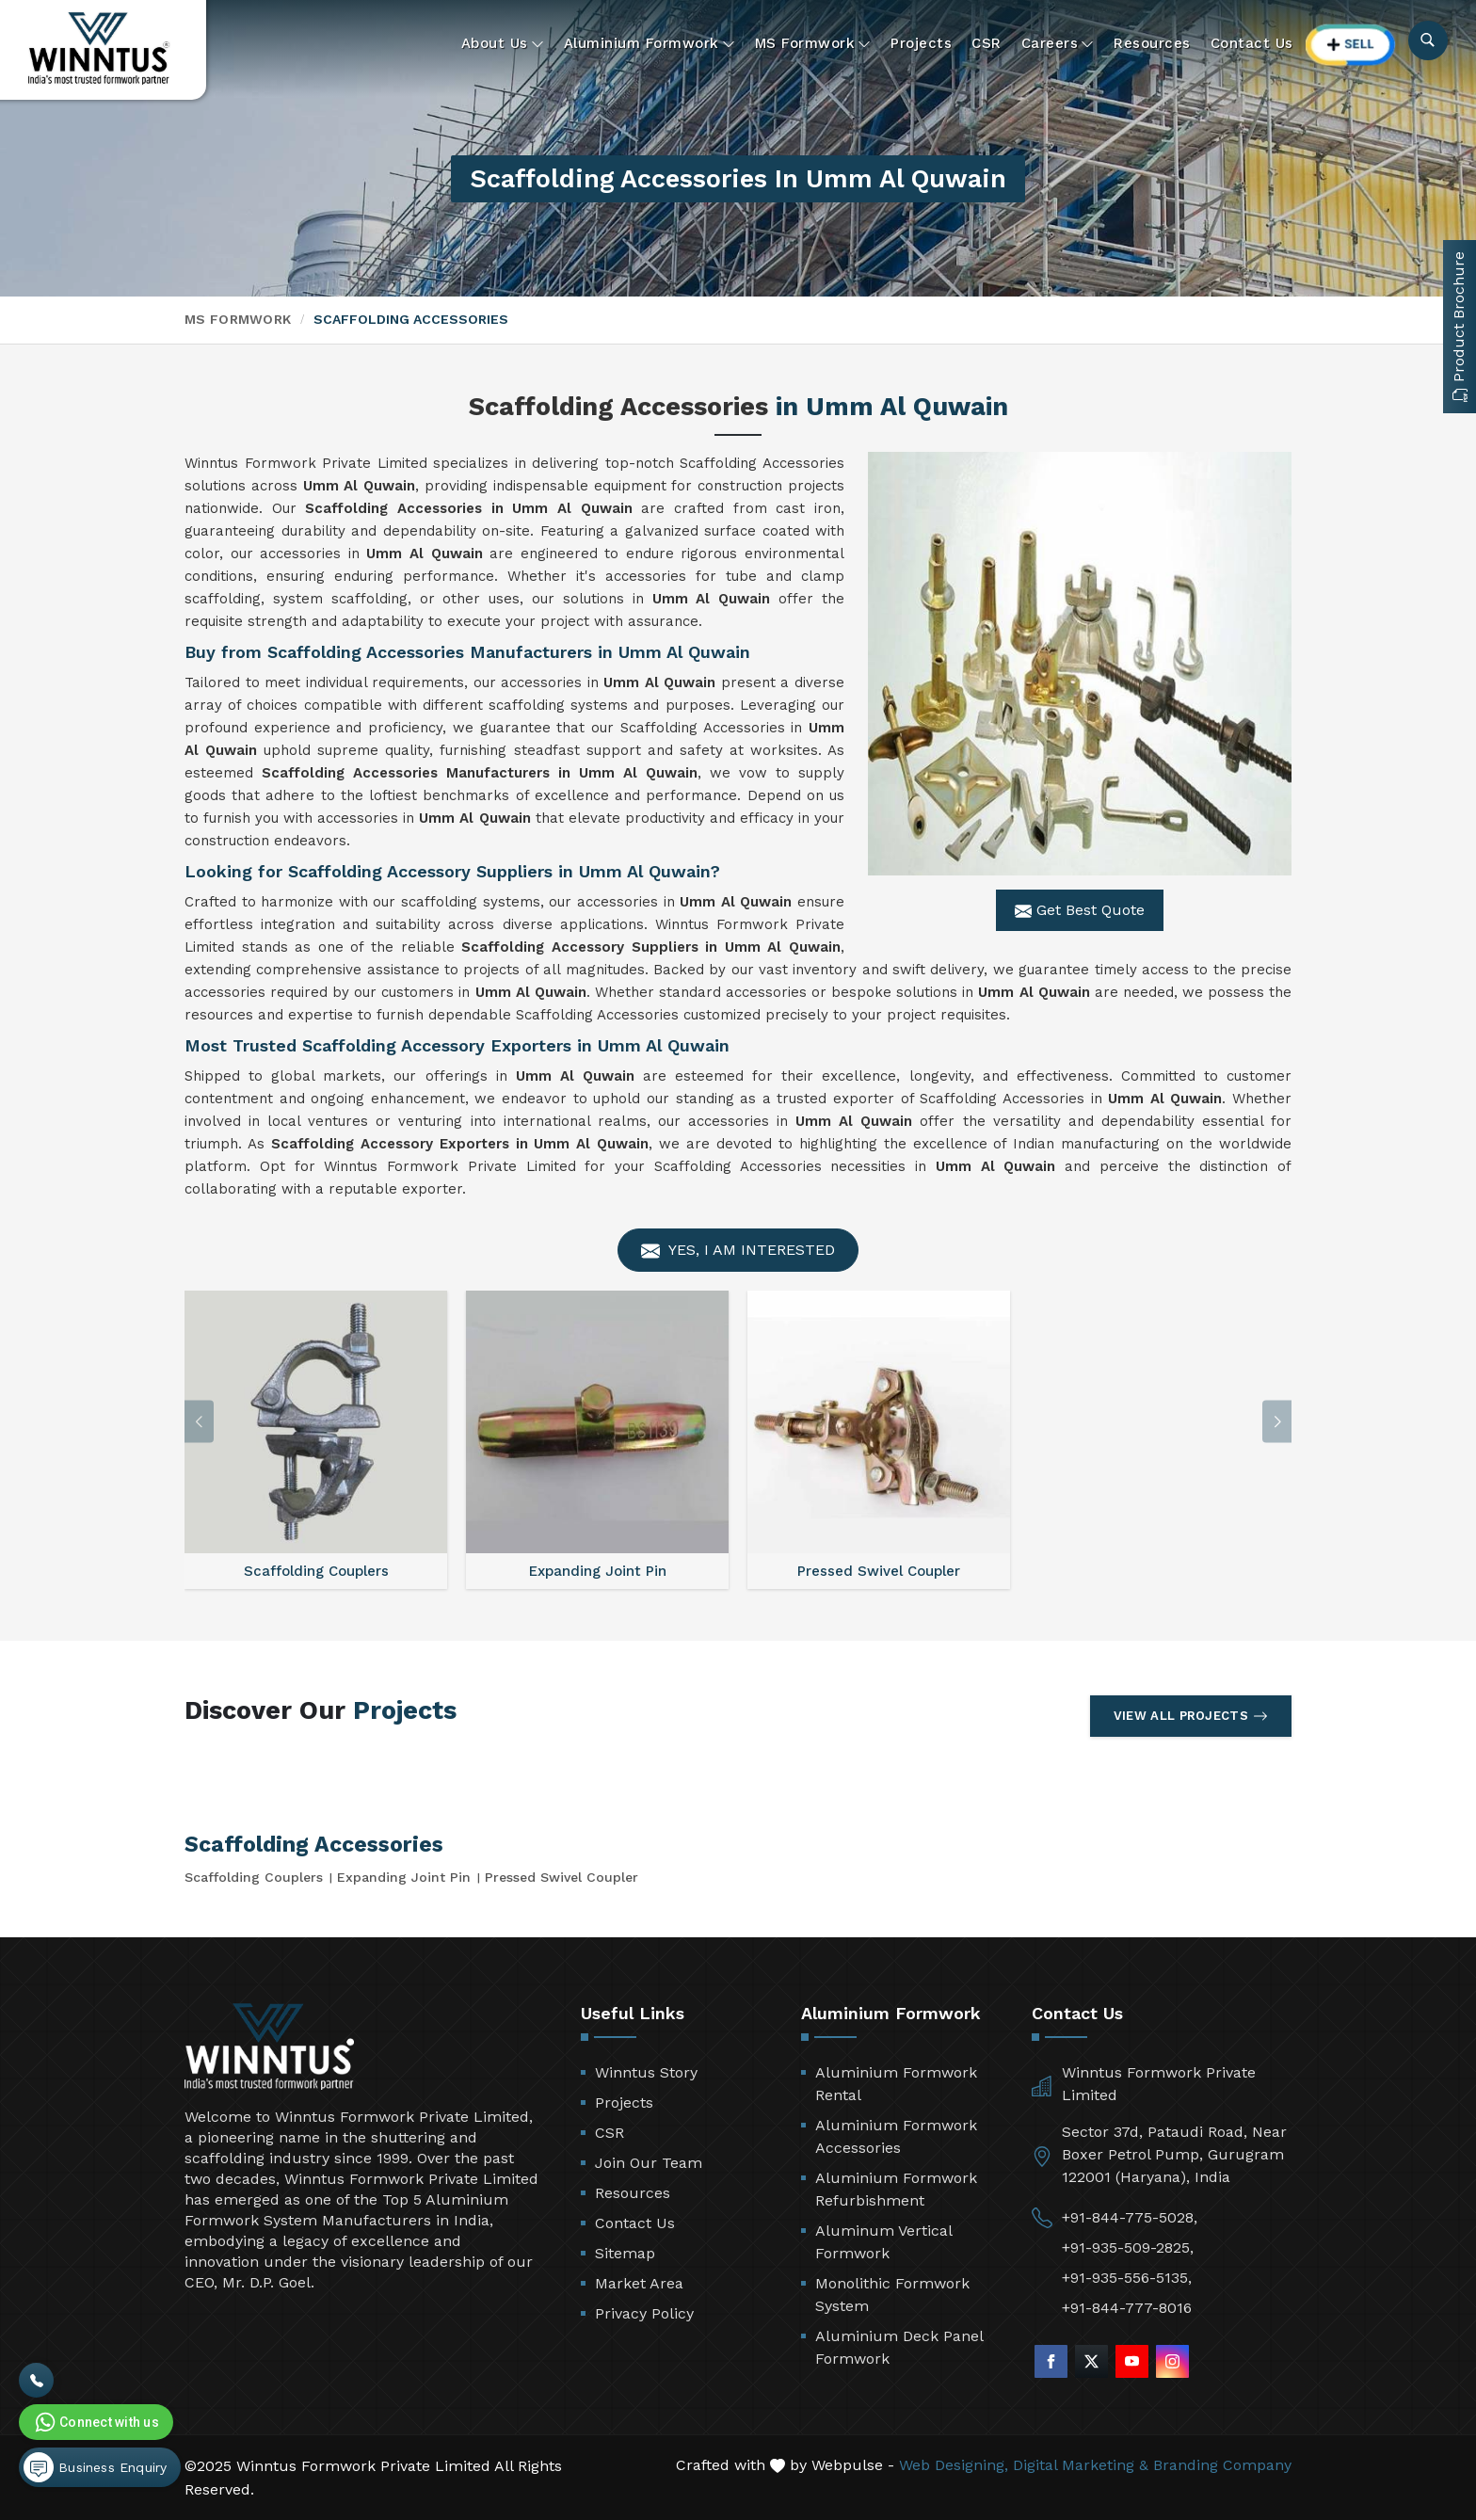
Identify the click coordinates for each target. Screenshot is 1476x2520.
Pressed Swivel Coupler (561, 1877)
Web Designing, (953, 2465)
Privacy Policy (644, 2313)
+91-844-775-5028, (1129, 2217)
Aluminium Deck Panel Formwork (899, 2347)
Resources (1152, 43)
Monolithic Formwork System (892, 2294)
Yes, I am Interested (738, 1250)
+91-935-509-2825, (1128, 2247)
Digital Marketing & (1080, 2465)
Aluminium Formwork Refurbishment (896, 2189)
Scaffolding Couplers (253, 1877)
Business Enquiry (95, 2467)
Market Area (639, 2283)
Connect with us (95, 2422)
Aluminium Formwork (649, 44)
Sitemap (625, 2253)
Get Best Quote (1080, 910)
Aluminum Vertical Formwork (883, 2242)
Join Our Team (648, 2163)
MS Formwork (813, 44)
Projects (921, 43)
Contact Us (1252, 43)
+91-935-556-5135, (1127, 2278)
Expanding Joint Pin (404, 1877)
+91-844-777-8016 (1127, 2308)
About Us (502, 44)
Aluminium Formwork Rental (896, 2083)
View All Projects (1191, 1716)
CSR (986, 43)
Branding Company (1222, 2465)
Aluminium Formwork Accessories (896, 2136)
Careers (1058, 44)
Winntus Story (646, 2072)
